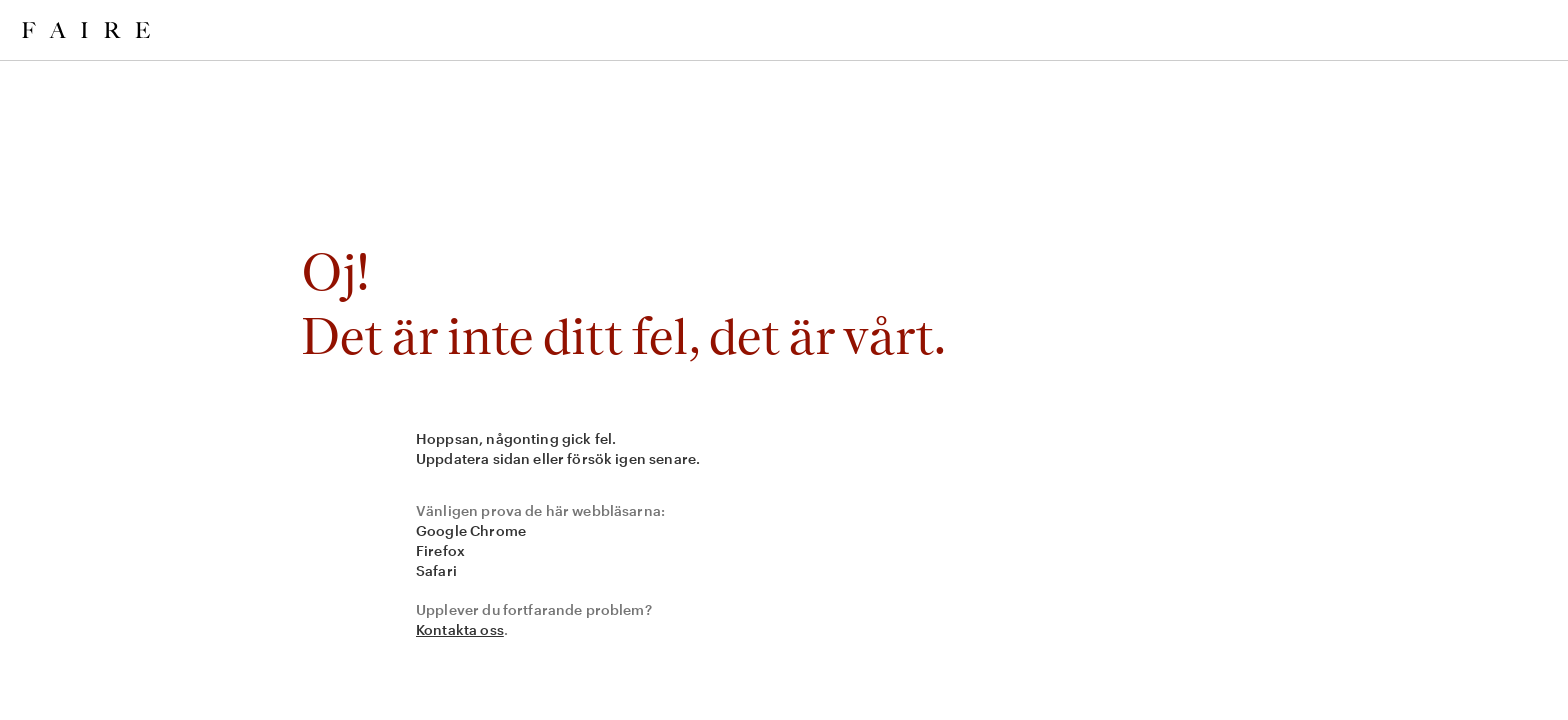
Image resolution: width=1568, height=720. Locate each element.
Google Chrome (471, 530)
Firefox (440, 550)
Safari (436, 570)
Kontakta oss (460, 629)
